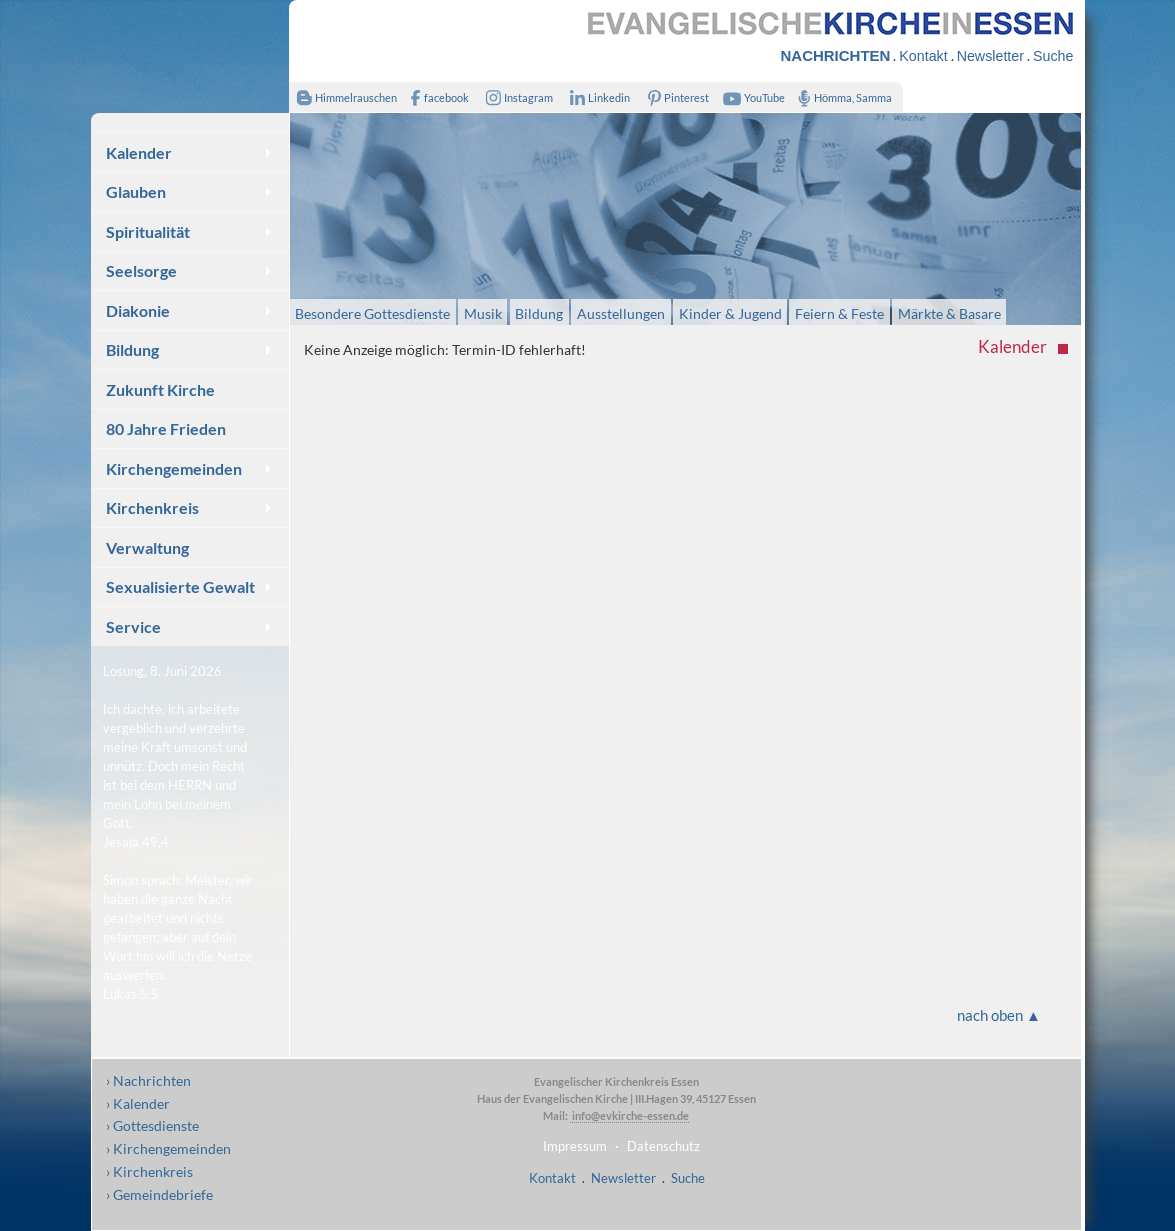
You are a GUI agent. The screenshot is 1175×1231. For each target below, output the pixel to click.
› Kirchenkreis (149, 1171)
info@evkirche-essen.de (629, 1115)
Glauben (136, 191)
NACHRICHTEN (836, 55)
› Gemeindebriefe (159, 1194)
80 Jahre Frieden (166, 428)
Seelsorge (141, 270)
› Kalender (138, 1103)
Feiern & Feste (839, 312)
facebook (436, 97)
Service (133, 626)
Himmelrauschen (343, 97)
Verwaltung (147, 547)
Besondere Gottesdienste (372, 312)
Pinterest (674, 97)
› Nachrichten (148, 1080)
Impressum (575, 1146)
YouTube (751, 97)
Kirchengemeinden (174, 468)
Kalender (139, 152)
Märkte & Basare (949, 312)
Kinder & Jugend (730, 312)
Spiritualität (148, 231)
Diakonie (138, 310)
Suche (1053, 56)
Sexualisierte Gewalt (180, 586)
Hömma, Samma (841, 97)
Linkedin (596, 97)
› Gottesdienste (152, 1125)
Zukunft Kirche (160, 389)
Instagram (515, 97)
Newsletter (990, 56)
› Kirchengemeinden (168, 1148)
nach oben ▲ (999, 1015)
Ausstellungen (621, 312)
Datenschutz (663, 1146)
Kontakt (923, 56)
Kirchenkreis (152, 507)
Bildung (132, 349)
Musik (483, 312)
